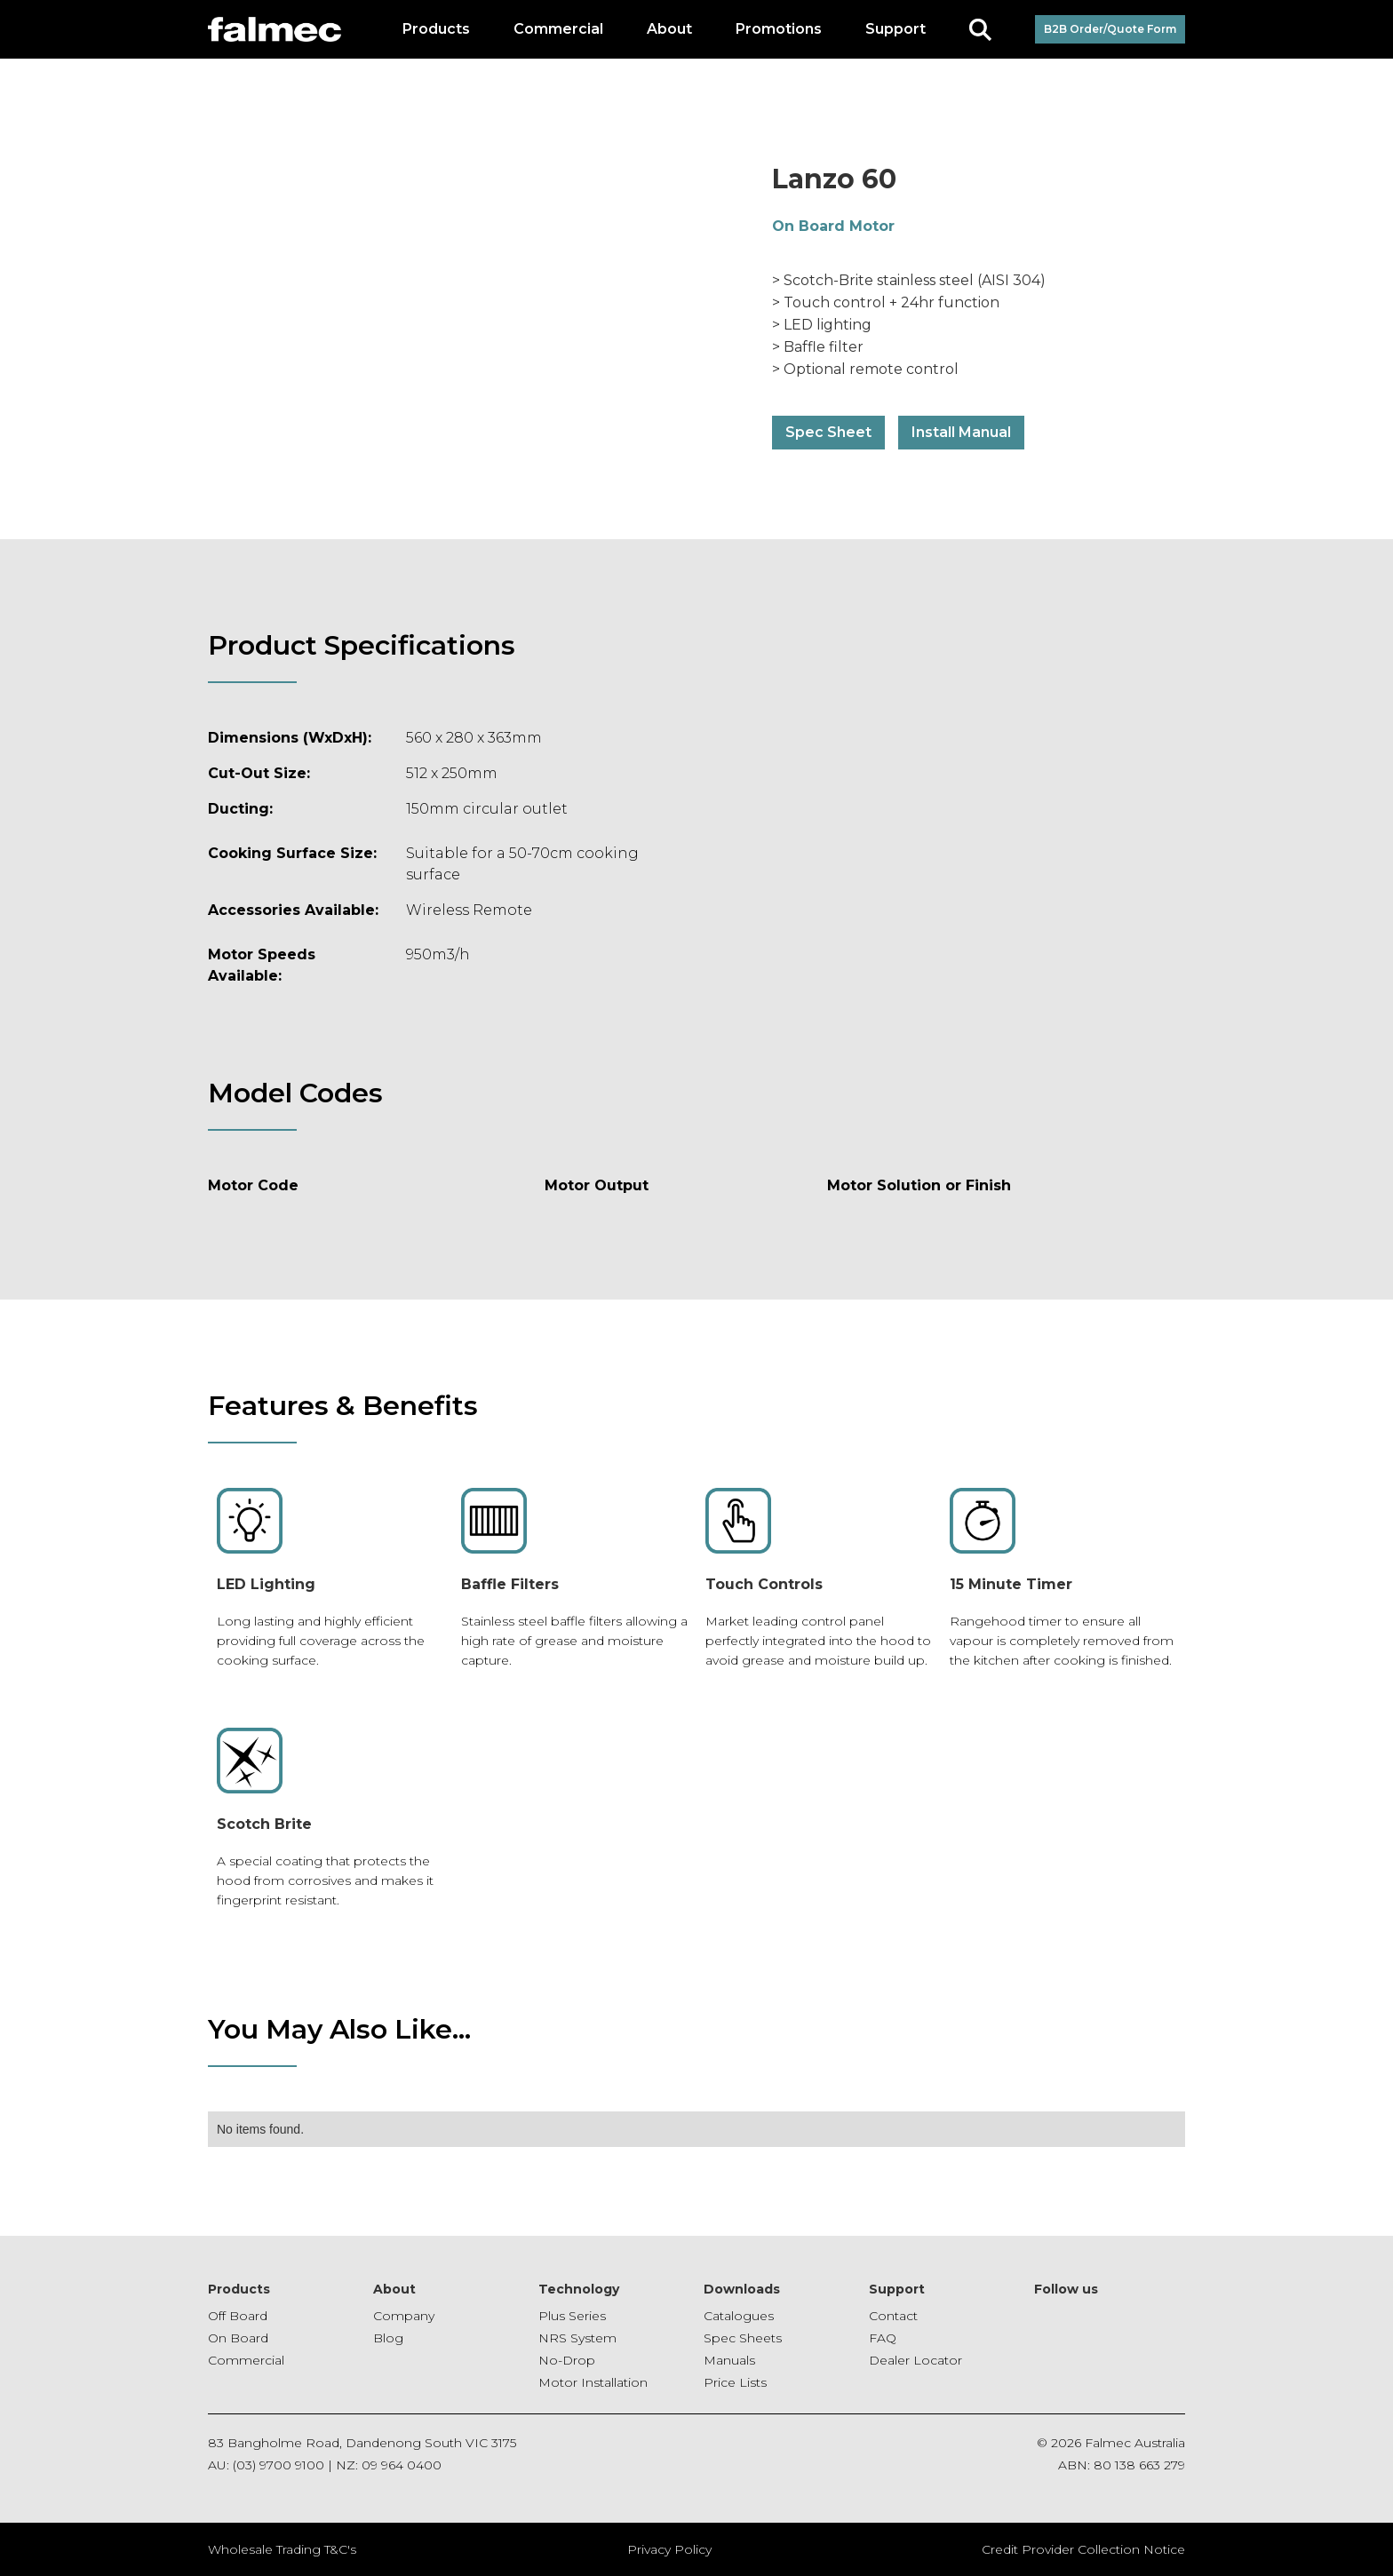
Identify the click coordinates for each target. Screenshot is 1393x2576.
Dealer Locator (915, 2360)
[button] (436, 29)
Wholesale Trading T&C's (282, 2549)
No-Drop (566, 2360)
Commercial (246, 2360)
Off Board (237, 2316)
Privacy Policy (669, 2549)
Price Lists (735, 2382)
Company (403, 2316)
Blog (388, 2338)
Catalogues (739, 2316)
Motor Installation (593, 2382)
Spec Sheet (828, 432)
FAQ (882, 2338)
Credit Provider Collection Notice (1083, 2549)
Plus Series (572, 2316)
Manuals (729, 2360)
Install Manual (961, 432)
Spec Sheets (743, 2338)
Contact (893, 2316)
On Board (238, 2338)
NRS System (577, 2338)
